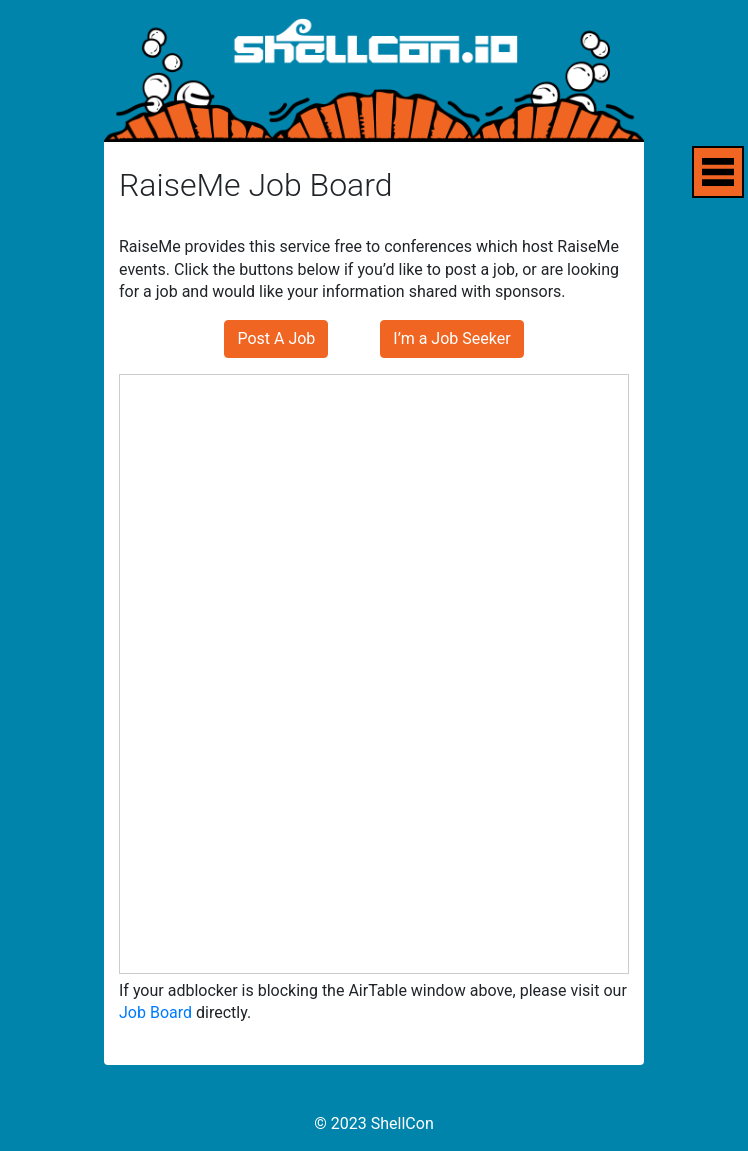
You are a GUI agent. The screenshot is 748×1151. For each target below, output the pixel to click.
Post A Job (276, 338)
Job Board (155, 1012)
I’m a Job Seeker (451, 338)
